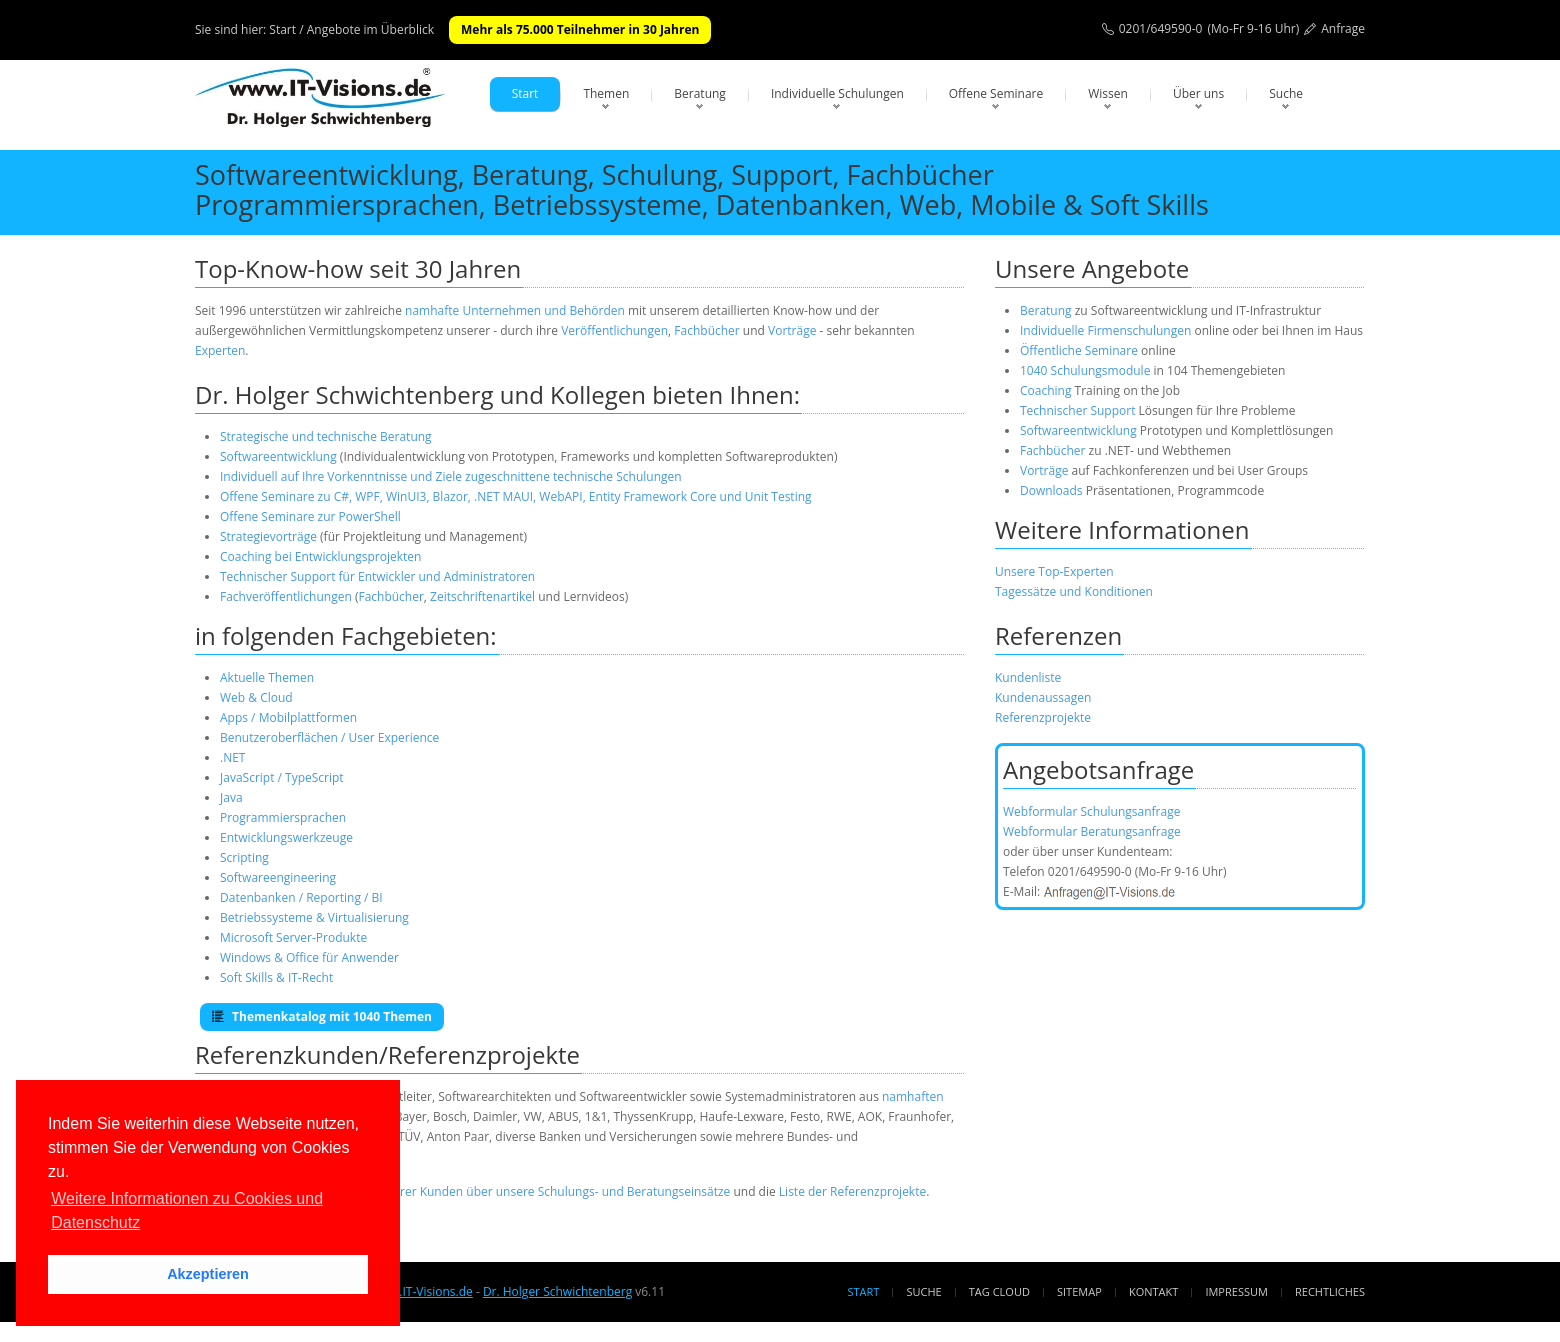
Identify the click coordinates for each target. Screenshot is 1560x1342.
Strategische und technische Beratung (326, 436)
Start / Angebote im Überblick (351, 29)
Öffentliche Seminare (1079, 350)
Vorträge (792, 330)
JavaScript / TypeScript (282, 777)
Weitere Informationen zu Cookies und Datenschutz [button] (187, 1210)
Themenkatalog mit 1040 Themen (322, 1016)
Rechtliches (1330, 1291)
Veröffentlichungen (614, 330)
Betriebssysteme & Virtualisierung (314, 917)
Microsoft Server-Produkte (293, 937)
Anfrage (1343, 28)
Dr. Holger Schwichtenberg (557, 1291)
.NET (232, 757)
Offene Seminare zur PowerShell (310, 516)
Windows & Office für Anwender (309, 957)
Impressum (1236, 1291)
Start (525, 93)
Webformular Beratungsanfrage (1092, 831)
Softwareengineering (278, 877)
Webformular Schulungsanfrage (1091, 811)
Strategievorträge (268, 536)
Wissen (1108, 93)
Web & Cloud (256, 697)
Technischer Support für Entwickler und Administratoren (377, 576)
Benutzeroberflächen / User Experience (329, 737)
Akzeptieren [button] (208, 1274)
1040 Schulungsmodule (1087, 370)
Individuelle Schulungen (837, 93)
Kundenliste (1028, 677)
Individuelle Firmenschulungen (1105, 330)
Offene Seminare (996, 93)
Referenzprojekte (1043, 717)
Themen (606, 93)
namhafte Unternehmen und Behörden (515, 310)
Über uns (1198, 93)
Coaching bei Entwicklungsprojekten (320, 556)
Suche (1286, 93)
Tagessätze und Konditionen (1074, 591)
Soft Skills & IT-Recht (276, 977)
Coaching (1045, 390)
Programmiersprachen (283, 817)
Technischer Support (1077, 410)
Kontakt (1153, 1291)
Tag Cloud (999, 1291)
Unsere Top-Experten (1054, 571)
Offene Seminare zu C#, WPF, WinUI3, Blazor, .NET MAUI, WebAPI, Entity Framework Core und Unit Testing (516, 496)
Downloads (1051, 490)
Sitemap (1079, 1291)
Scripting (244, 857)
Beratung (700, 93)
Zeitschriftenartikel (482, 596)
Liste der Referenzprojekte (852, 1191)
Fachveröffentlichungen (287, 596)
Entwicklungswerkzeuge (286, 837)
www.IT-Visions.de (421, 1291)
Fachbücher (706, 330)
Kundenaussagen (1043, 697)
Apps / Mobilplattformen (288, 717)
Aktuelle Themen (267, 677)
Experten (220, 350)
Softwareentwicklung (278, 456)
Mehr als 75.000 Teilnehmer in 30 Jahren (580, 29)
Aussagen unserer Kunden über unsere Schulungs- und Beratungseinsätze (523, 1191)
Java (231, 797)
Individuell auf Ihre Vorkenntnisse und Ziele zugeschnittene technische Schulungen (451, 476)
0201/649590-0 (1161, 28)
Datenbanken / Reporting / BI (301, 897)
